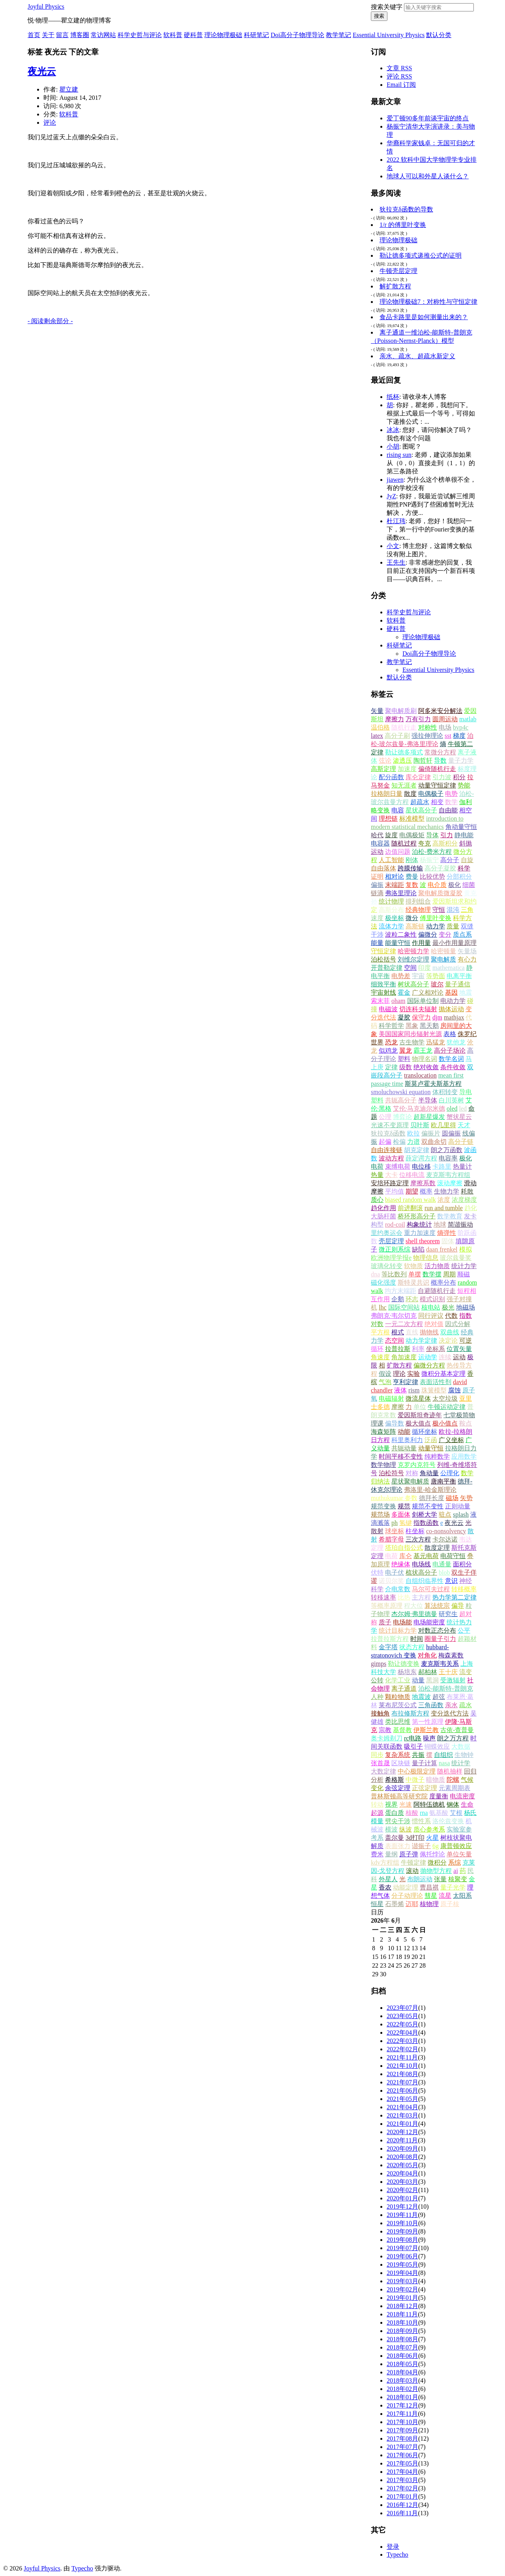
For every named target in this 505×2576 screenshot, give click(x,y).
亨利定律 (405, 1382)
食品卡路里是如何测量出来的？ (424, 317)
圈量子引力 (440, 1638)
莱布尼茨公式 (398, 1705)
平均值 (394, 1191)
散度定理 (437, 1547)
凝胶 (404, 1017)
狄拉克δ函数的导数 (406, 209)
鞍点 (465, 1423)
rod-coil (395, 1224)
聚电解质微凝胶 (440, 893)
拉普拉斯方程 (390, 1638)
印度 (424, 967)
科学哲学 (391, 1025)
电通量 (441, 1564)
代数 (451, 1315)
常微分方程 (440, 752)
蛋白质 (394, 1812)
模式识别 (432, 1299)
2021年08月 (402, 2074)
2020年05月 (402, 2165)
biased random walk (410, 1199)
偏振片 (430, 1133)
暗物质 (435, 1779)
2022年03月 (402, 2040)
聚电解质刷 (401, 710)
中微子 (415, 1779)
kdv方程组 (385, 1862)
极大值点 (418, 1423)
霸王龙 (422, 1050)
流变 (465, 1672)
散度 (410, 793)
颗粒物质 (397, 1696)
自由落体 (383, 868)
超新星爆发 (429, 1116)
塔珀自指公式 (404, 1547)
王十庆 (448, 1672)
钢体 (453, 1804)
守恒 (438, 909)
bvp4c (460, 727)
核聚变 (457, 1879)
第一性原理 (427, 1721)
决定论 (448, 1340)
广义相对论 (427, 992)
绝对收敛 (426, 1067)
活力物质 (437, 1266)
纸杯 (393, 396)
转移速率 (383, 1597)
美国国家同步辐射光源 (410, 1034)
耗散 (467, 1191)
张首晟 (380, 1763)
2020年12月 (402, 2132)
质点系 (462, 934)
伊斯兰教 (426, 1730)
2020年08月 (402, 2156)
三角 (467, 909)
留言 (62, 35)
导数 (440, 760)
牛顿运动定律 (447, 1406)
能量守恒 (397, 942)
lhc (383, 1307)
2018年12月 (402, 2306)
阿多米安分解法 (440, 710)
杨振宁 (429, 860)
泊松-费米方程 (432, 851)
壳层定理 (391, 1241)
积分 (459, 777)
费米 (377, 1854)
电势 (451, 793)
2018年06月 (402, 2355)
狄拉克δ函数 (388, 1133)
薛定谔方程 (421, 1158)
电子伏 (394, 1572)
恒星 (377, 1904)
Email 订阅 (401, 84)
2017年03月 (402, 2480)
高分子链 (460, 1141)
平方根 (380, 1332)
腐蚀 (454, 1390)
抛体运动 (451, 1009)
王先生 (396, 562)
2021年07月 (402, 2082)
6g (435, 1846)
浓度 (444, 1199)
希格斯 (394, 1779)
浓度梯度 (464, 1199)
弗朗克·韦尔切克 (394, 1315)
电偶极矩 (412, 835)
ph (394, 1522)
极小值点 (445, 1423)
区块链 (400, 1763)
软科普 (172, 35)
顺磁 (463, 1274)
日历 (377, 1912)
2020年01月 (402, 2198)
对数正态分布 (437, 1630)
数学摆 (432, 1274)
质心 (377, 1199)
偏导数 (394, 1423)
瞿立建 (68, 89)
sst (448, 735)
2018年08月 (402, 2339)
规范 (404, 1506)
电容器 (380, 843)
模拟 (465, 1249)
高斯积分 (445, 843)
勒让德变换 (403, 1663)
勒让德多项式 (404, 752)
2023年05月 (402, 2016)
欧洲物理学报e (391, 1257)
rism (413, 1390)
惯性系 (421, 1821)
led (463, 1108)
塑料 (404, 1058)
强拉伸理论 (427, 735)
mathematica (448, 967)
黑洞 (432, 1680)
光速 (405, 1804)
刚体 (412, 860)
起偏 (385, 1141)
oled (452, 1108)
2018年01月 (402, 2397)
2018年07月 (402, 2347)
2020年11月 (402, 2140)
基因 (451, 992)
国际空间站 (404, 1307)
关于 (48, 35)
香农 (385, 1887)
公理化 (449, 1473)
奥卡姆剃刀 (386, 1738)
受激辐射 (453, 1680)
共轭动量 (404, 1448)
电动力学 (453, 1000)
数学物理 (383, 1464)
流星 (445, 1895)
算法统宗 (437, 1605)
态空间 (394, 1340)
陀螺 (453, 1779)
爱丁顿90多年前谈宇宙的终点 (428, 118)
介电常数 (397, 1589)
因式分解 (457, 1324)
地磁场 (465, 1307)
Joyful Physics (46, 6)
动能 (404, 1431)
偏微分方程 (429, 1365)
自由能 (448, 810)
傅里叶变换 (435, 918)
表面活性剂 (435, 1382)
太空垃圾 (445, 1398)
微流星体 (418, 1398)
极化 (454, 884)
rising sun (399, 454)
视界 (391, 1804)
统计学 (460, 1763)
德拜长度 (431, 1498)
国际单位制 (423, 1000)
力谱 (413, 1141)
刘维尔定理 (413, 959)
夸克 (424, 843)
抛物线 (429, 1332)
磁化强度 (383, 1282)
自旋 (467, 860)
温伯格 (380, 727)
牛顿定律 (413, 1862)
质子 (385, 1622)
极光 (448, 1307)
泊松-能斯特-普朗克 (445, 1688)
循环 (377, 1348)
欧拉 (413, 1133)
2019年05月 (402, 2264)
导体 (432, 835)
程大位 (413, 1605)
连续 (445, 1357)
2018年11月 (402, 2314)
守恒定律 (383, 951)
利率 (418, 1348)
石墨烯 (394, 1904)
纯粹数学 (437, 1456)
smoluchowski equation (401, 1092)
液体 (400, 1390)
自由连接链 (386, 1150)
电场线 (421, 1564)
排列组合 (418, 901)
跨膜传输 (410, 868)
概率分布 (443, 1282)
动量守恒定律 (437, 785)
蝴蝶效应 (437, 1746)
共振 (418, 1754)
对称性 (427, 727)
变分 (445, 934)
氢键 (405, 1522)
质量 (453, 926)
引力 (446, 835)
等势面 (435, 976)
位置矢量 (459, 1348)
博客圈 (79, 35)
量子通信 (457, 984)
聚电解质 (443, 959)
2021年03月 (402, 2115)
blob (444, 1572)
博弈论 (402, 1116)
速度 (377, 918)
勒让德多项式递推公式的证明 (421, 255)
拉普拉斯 (397, 1348)
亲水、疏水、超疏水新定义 (417, 356)
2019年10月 (402, 2223)
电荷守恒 (453, 1556)
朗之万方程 (453, 1738)
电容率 (448, 1158)
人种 (377, 1696)
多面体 (400, 1514)
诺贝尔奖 (391, 1580)
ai (455, 1870)
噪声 (429, 1738)
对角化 (427, 1655)
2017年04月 (402, 2471)
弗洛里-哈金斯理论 (430, 1489)
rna (424, 1812)
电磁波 (388, 1009)
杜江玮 (396, 521)
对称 (412, 1473)
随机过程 (404, 843)
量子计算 (424, 1763)
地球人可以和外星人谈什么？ (428, 176)
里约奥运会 (386, 1232)
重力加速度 (420, 1232)
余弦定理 (397, 1788)
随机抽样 (449, 1771)
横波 (391, 1829)
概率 (426, 1191)
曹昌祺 (429, 1887)
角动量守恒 (461, 826)
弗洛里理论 (401, 893)
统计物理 (391, 901)
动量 (418, 1680)
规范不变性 (427, 1506)
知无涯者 (404, 785)
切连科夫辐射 (418, 1009)
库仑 (405, 1556)
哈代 (377, 835)
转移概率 (464, 1589)
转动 (377, 1804)
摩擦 (397, 1406)
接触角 (380, 1713)
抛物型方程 (436, 1870)
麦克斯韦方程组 (448, 1174)
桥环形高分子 (417, 1216)
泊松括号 (383, 959)
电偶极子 (430, 793)
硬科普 (193, 35)
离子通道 (404, 1688)
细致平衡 (383, 984)
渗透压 (402, 760)
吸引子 (413, 1746)
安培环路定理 (390, 1183)
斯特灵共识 (413, 1282)
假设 (385, 1373)
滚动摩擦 (449, 1183)
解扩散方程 (395, 286)
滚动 (412, 1870)
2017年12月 (402, 2405)
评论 (49, 122)
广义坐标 (451, 1440)
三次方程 (418, 1539)
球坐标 (394, 1531)
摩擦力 (394, 719)
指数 (465, 1315)
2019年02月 (402, 2289)
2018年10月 (402, 2322)
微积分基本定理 (443, 1373)
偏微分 (427, 934)
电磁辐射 (391, 1398)
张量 (440, 1879)
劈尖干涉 (397, 1821)
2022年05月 (402, 2024)
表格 (449, 1034)
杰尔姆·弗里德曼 (414, 1614)
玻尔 (437, 984)
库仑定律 (418, 777)
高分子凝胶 (440, 868)
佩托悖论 (432, 1854)
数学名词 (451, 1058)
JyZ (391, 496)
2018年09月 (402, 2330)
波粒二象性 (401, 934)
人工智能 (391, 860)
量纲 (391, 1854)
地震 (465, 992)
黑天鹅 (429, 1025)
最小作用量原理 (454, 942)
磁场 (452, 1498)
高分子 (449, 860)
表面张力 (397, 1846)
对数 (377, 1324)
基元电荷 (426, 1556)
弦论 (385, 760)
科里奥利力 (407, 1440)
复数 (412, 884)
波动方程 (391, 1158)
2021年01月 (402, 2123)
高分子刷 (397, 735)
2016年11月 (402, 2513)
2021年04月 (402, 2107)
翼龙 (405, 1050)
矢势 (466, 1498)
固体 (447, 1241)
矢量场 (467, 951)
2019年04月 (402, 2272)
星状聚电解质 (410, 1481)
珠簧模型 (434, 1390)
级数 (405, 1067)
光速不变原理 (390, 1125)
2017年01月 (402, 2496)
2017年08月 (402, 2438)
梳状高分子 (421, 1572)
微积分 (437, 1862)
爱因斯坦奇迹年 (420, 1415)
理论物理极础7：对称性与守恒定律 (428, 301)
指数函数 (426, 1522)
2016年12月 (402, 2504)
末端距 (394, 884)
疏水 (465, 1705)
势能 (464, 785)
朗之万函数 (446, 1150)
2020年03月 (402, 2181)
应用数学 (464, 1456)
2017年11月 (402, 2413)
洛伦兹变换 (448, 1821)
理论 (399, 1373)
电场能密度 (429, 1622)
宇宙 (418, 976)
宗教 (385, 1730)
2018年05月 (402, 2364)
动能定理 (405, 1887)
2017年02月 (402, 2488)
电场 (445, 727)
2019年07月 (402, 2248)
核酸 (412, 1812)
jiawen (395, 479)
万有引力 (418, 719)
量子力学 (460, 760)
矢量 (377, 710)
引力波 (441, 777)
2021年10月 (402, 2065)
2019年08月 (402, 2239)
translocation (420, 1075)
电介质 (437, 884)
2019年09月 (402, 2231)
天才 (464, 1125)
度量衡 (438, 1796)
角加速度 (404, 1357)
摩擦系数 (423, 1183)
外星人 (388, 1879)
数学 (451, 802)
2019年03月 (402, 2281)
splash (461, 1514)
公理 (385, 1116)
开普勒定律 (386, 967)
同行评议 (430, 1315)
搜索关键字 (386, 7)
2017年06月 (402, 2455)
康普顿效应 (456, 1846)
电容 (397, 810)
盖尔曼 (394, 1837)
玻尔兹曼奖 (455, 1257)
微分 (412, 918)
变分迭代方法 (450, 1713)
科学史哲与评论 (140, 35)
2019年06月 (402, 2256)
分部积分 (459, 876)
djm (437, 1017)
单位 (419, 1406)
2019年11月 (402, 2214)
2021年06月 (402, 2090)
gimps (378, 1663)
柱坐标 (415, 1531)
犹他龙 (456, 1042)
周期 (449, 1274)
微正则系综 (394, 1249)
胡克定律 (416, 1150)
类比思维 (397, 1721)
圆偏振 (451, 1133)
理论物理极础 (223, 35)
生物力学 (446, 1191)
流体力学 (391, 926)
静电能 (463, 835)
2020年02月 (402, 2190)
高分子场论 (450, 1050)
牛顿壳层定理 (398, 271)
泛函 (431, 1440)
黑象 (412, 1025)
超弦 (438, 1696)
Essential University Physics (389, 35)
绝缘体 (400, 1564)
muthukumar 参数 (394, 1498)
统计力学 (464, 1266)
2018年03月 (402, 2380)
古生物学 (412, 1042)
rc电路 (412, 1738)
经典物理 (418, 909)
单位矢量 (459, 1854)
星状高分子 (421, 810)
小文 (393, 546)
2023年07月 (402, 2007)
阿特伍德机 (429, 1804)
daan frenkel (442, 1249)
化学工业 (397, 1680)
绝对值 (434, 1324)
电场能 (402, 1622)
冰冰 (393, 430)
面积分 (462, 1564)
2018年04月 (402, 2372)
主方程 (421, 1597)
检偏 (399, 1141)
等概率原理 (386, 1605)
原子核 (449, 1904)
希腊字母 (391, 1539)
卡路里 (441, 1166)
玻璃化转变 (386, 1266)
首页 (34, 35)
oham (398, 1000)
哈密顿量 (443, 951)
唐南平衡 (443, 1481)
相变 (437, 802)
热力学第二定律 (454, 1597)
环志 (412, 1299)
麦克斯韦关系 (440, 1663)
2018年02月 (402, 2388)
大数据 (460, 1746)
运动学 (427, 1357)
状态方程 (412, 1647)
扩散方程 (399, 1365)
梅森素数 (451, 1655)
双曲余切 (434, 1141)
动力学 (435, 926)
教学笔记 (338, 35)
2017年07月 (402, 2446)
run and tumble (444, 1208)
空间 (410, 967)
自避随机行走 (437, 1290)
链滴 (377, 893)
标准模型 (412, 818)
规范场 (380, 1514)
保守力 (421, 1017)
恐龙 (391, 1042)
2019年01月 (402, 2297)
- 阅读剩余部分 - (50, 321)
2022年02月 (402, 2049)
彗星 (431, 1895)
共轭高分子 (401, 1100)
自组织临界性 (424, 1580)
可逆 (465, 1340)
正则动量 (457, 1506)
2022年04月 (402, 2032)
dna (375, 1274)
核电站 (430, 1307)
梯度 (459, 735)
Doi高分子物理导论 (297, 35)
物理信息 (425, 1257)
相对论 (394, 876)
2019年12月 (402, 2206)
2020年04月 (402, 2173)
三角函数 (430, 1705)
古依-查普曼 (457, 1730)
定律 (391, 1067)
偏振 (377, 884)
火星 (432, 1837)
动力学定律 (421, 1340)
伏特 (377, 1572)
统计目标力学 (398, 1630)
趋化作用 (383, 1208)
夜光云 (42, 71)
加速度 (407, 768)
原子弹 (408, 1854)
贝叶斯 (419, 1125)
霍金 (404, 992)
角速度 (380, 1357)
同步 (377, 1754)
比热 (404, 1597)
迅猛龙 (435, 1042)
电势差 (400, 976)
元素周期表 (454, 1788)
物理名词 (424, 1058)
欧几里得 (443, 1125)
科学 (464, 868)
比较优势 (432, 876)
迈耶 (412, 1904)
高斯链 (415, 926)
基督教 (402, 1730)
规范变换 (383, 1506)
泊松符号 (391, 1473)
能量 (377, 942)
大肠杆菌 (383, 1216)
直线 (412, 1332)
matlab (468, 719)
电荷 (391, 1556)
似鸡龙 (388, 1050)
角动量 (429, 1473)
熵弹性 (446, 1232)
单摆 (414, 1274)
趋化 (470, 1208)
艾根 (456, 1812)
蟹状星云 (459, 1116)
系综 (454, 1862)
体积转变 (445, 1092)
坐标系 (435, 1348)
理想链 (388, 818)
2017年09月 (402, 2430)
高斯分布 (391, 909)
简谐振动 (460, 1224)
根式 (397, 1332)
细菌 (468, 884)
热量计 (462, 1166)
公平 (464, 1630)
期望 (412, 1191)
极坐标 (394, 918)
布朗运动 (419, 1879)
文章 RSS (399, 68)
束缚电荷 (397, 1166)
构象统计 (419, 1224)
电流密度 (462, 1796)
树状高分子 (413, 984)
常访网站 (103, 35)
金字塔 (388, 1647)
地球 (440, 1224)
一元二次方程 (404, 1324)
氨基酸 (438, 1812)
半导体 (427, 1100)
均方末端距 (400, 1290)
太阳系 (462, 1895)
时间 (416, 1638)
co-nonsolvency (446, 1531)
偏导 (457, 1605)
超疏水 (419, 802)
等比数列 (394, 1274)
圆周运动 (445, 719)
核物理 (429, 1904)
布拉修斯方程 (410, 1713)
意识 (451, 1580)
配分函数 (391, 777)
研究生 (448, 1614)
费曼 (412, 876)
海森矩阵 (383, 1431)
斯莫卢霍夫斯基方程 (433, 1083)
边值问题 (397, 851)
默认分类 (438, 35)
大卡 (391, 1174)
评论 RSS (399, 76)
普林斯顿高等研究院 (399, 1796)
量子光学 (453, 1887)
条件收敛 (453, 1067)
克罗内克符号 (417, 1464)
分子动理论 (407, 1895)
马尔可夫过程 (431, 1589)
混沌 (453, 909)
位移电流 (412, 1174)
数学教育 (449, 1216)
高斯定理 (383, 768)
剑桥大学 (424, 1514)
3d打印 (415, 1837)
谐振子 (421, 1846)
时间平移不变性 (401, 1456)
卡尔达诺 (445, 1539)
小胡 (393, 446)
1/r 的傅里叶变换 (403, 224)
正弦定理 (424, 1788)
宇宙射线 (383, 992)
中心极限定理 (417, 1771)
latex (377, 735)
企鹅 (397, 1299)
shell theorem (423, 1241)
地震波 (421, 1696)
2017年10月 (402, 2422)
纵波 (405, 1829)
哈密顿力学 (413, 951)
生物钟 (463, 1754)
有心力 (467, 959)
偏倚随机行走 (437, 768)
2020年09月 (402, 2148)
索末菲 (380, 1000)
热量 (377, 1174)
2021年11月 (402, 2057)
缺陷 (418, 1249)
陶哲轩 (422, 760)
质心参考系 (429, 1829)
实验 (413, 1373)
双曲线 (449, 1332)
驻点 (445, 1514)
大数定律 (383, 1771)
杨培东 (407, 1672)
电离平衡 (459, 976)
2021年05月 (402, 2098)
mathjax (454, 1017)
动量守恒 (430, 1448)
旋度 (391, 835)
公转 (377, 1680)
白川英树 (451, 1100)
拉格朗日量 (386, 793)
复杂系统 (397, 1754)
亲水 (451, 1705)
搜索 (379, 16)
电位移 (421, 1166)
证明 (377, 876)
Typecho (397, 2554)
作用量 (421, 942)
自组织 (443, 1754)
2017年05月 (402, 2463)
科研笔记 (256, 35)
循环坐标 (424, 1431)
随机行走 (404, 727)
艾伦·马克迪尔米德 (419, 1108)
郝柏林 (427, 1672)
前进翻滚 (410, 1208)
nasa (444, 1763)
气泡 (385, 1382)
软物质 (413, 1266)
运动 (459, 1357)
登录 (393, 2546)
